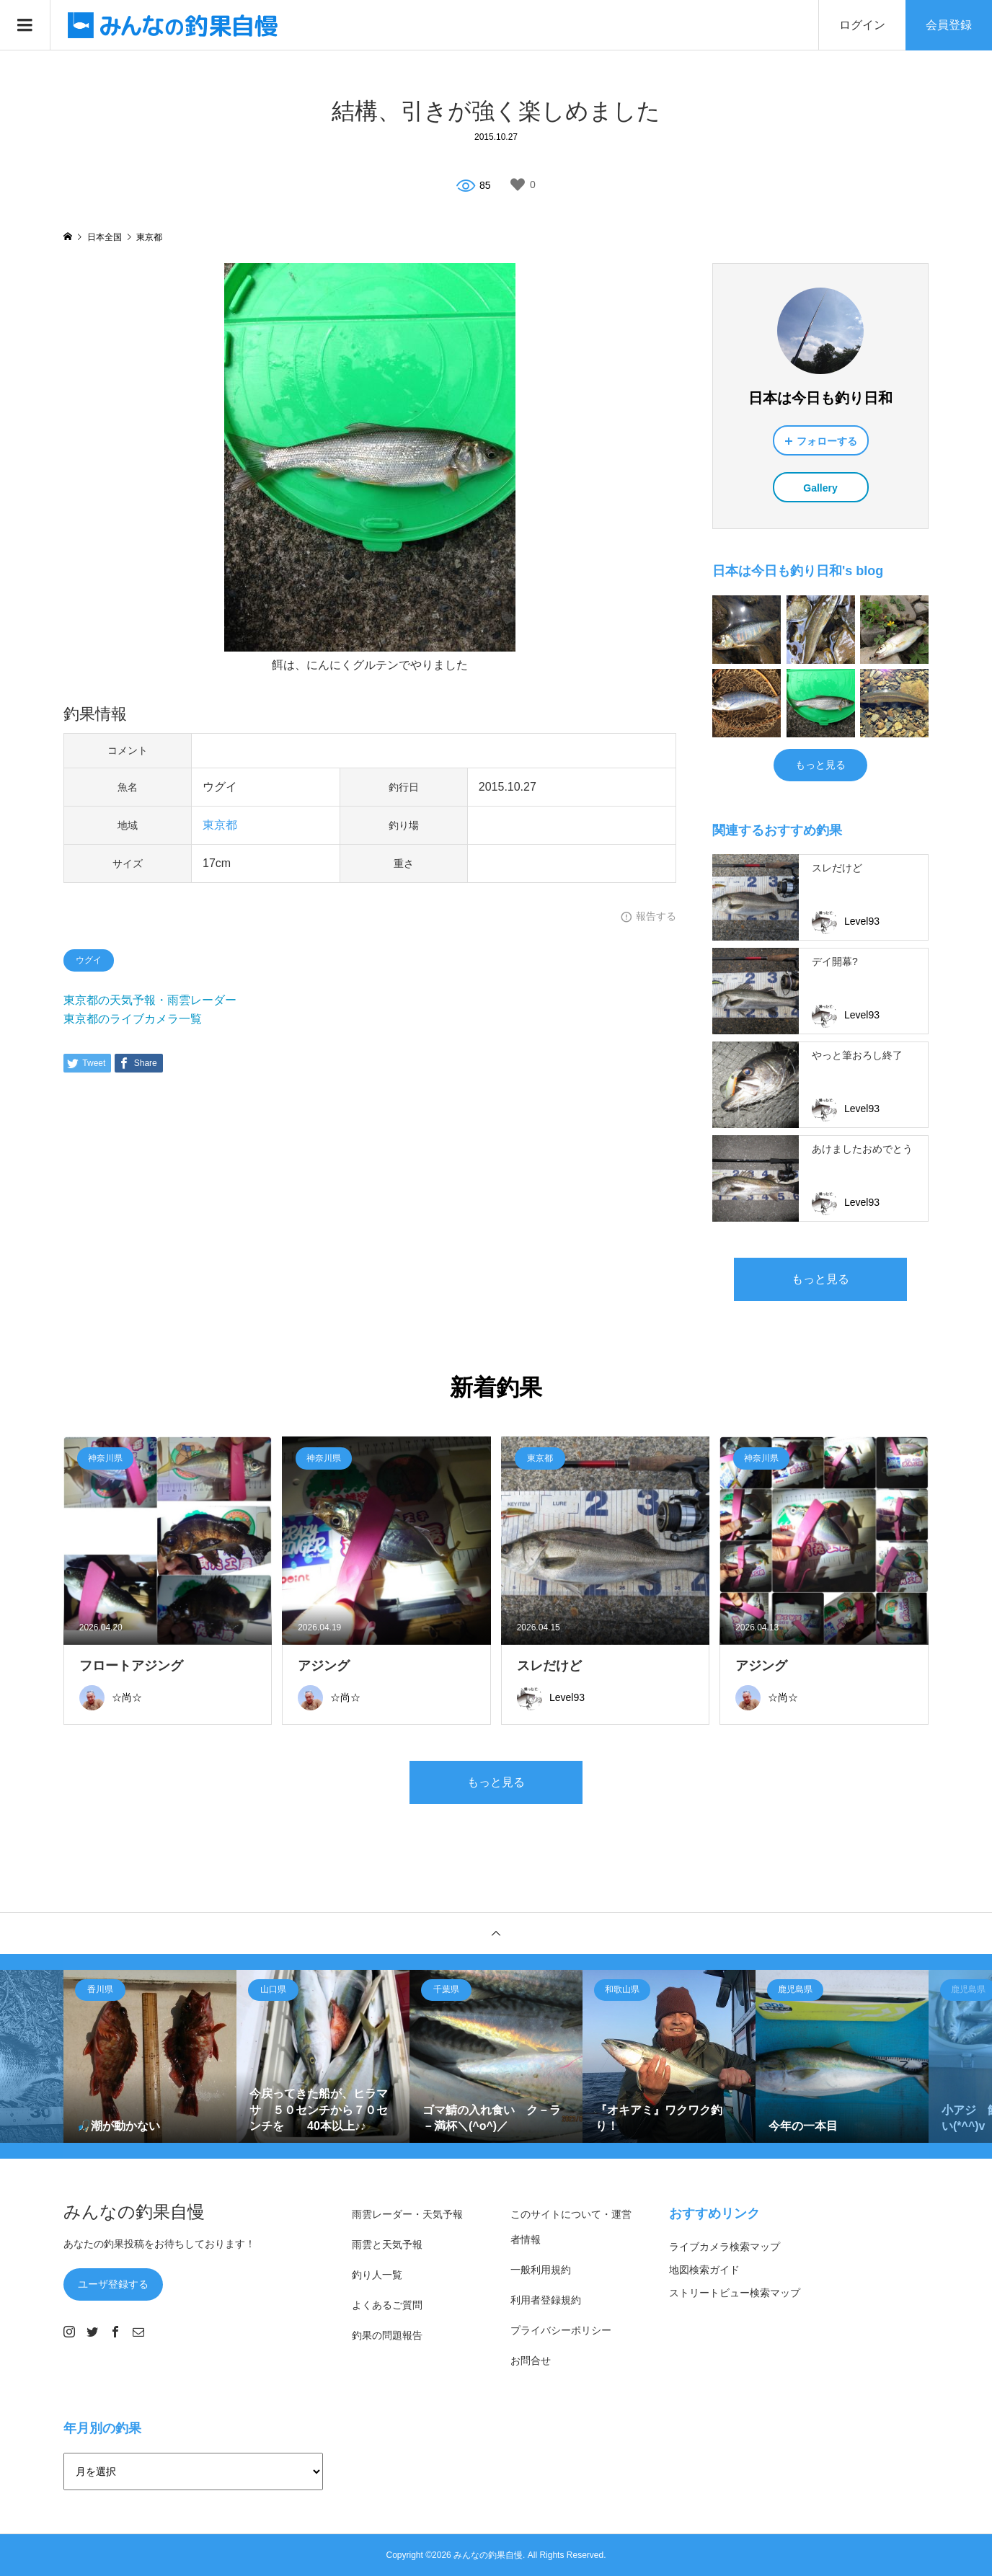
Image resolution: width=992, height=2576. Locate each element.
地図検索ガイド (704, 2269)
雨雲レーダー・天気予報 (407, 2214)
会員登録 (949, 25)
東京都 (220, 825)
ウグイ (89, 960)
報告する (656, 916)
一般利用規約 (540, 2269)
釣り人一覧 (377, 2274)
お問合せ (530, 2360)
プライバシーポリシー (560, 2330)
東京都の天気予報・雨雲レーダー (149, 1000)
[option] (149, 2056)
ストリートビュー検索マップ (734, 2293)
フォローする (827, 441)
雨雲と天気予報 (387, 2244)
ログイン (862, 25)
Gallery (820, 488)
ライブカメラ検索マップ (724, 2246)
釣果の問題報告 (387, 2335)
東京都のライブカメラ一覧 (132, 1019)
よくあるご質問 (387, 2305)
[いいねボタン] (517, 184)
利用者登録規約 (545, 2300)
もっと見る (820, 764)
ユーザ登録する (113, 2284)
